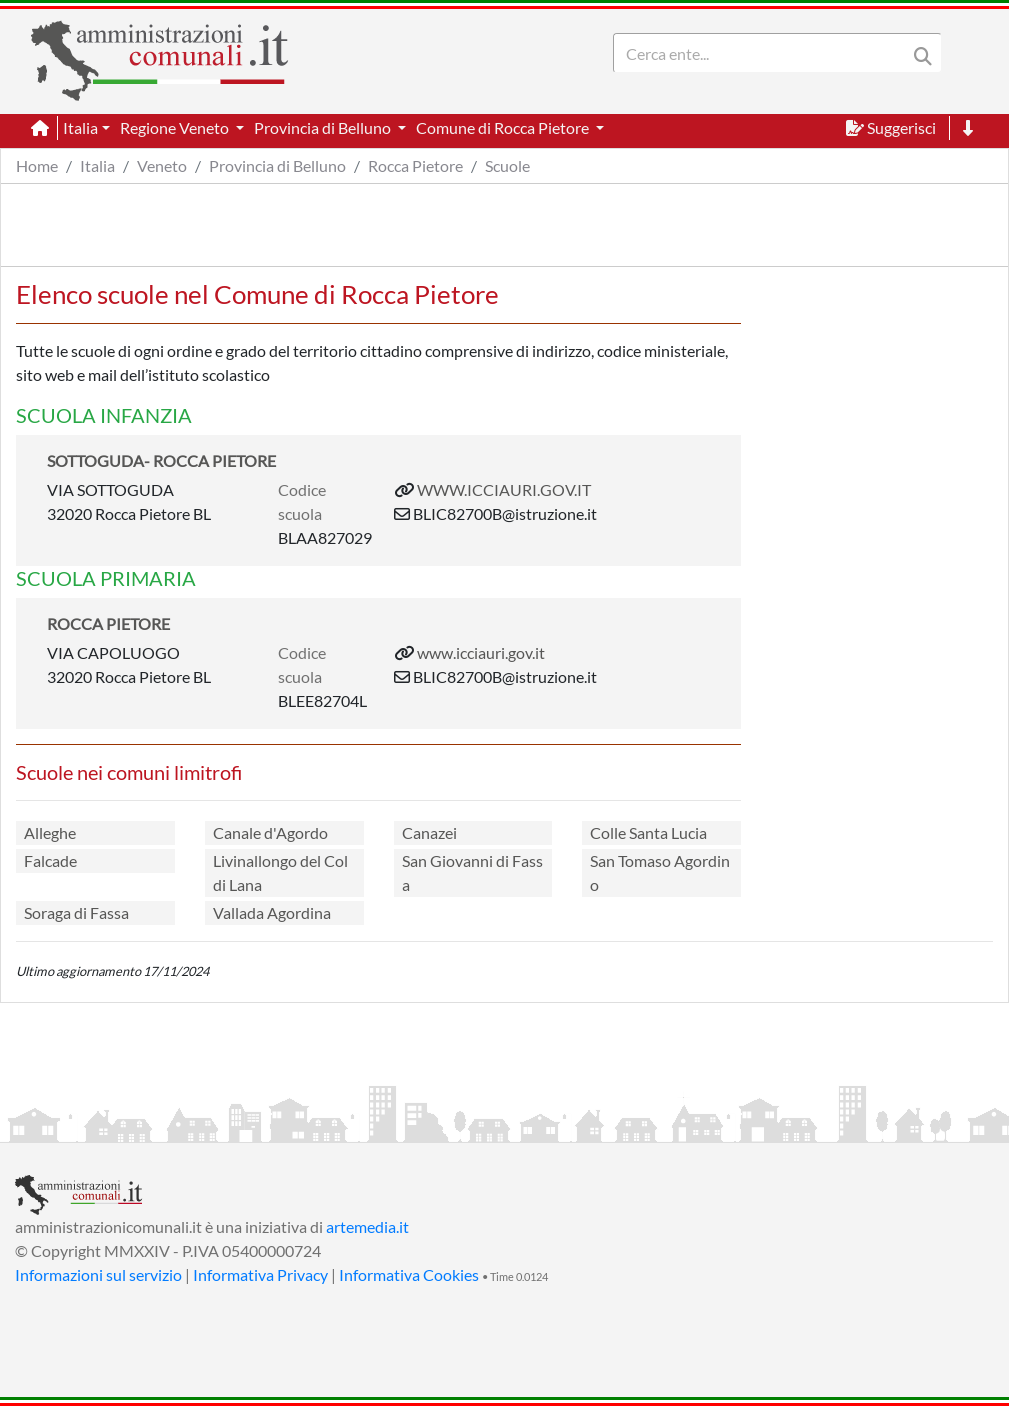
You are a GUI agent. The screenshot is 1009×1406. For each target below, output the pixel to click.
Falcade (50, 860)
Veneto (162, 165)
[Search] (764, 53)
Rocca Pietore (415, 165)
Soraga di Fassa (76, 912)
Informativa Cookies (409, 1274)
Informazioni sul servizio (98, 1274)
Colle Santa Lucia (648, 832)
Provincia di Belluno (277, 165)
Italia (97, 165)
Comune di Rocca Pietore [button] (504, 127)
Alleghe (50, 832)
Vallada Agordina (272, 912)
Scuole (507, 165)
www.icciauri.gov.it (481, 652)
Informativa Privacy (260, 1274)
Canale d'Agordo (270, 832)
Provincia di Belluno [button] (324, 127)
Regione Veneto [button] (176, 127)
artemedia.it (367, 1226)
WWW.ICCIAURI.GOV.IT (504, 489)
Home (37, 165)
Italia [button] (80, 127)
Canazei (429, 832)
